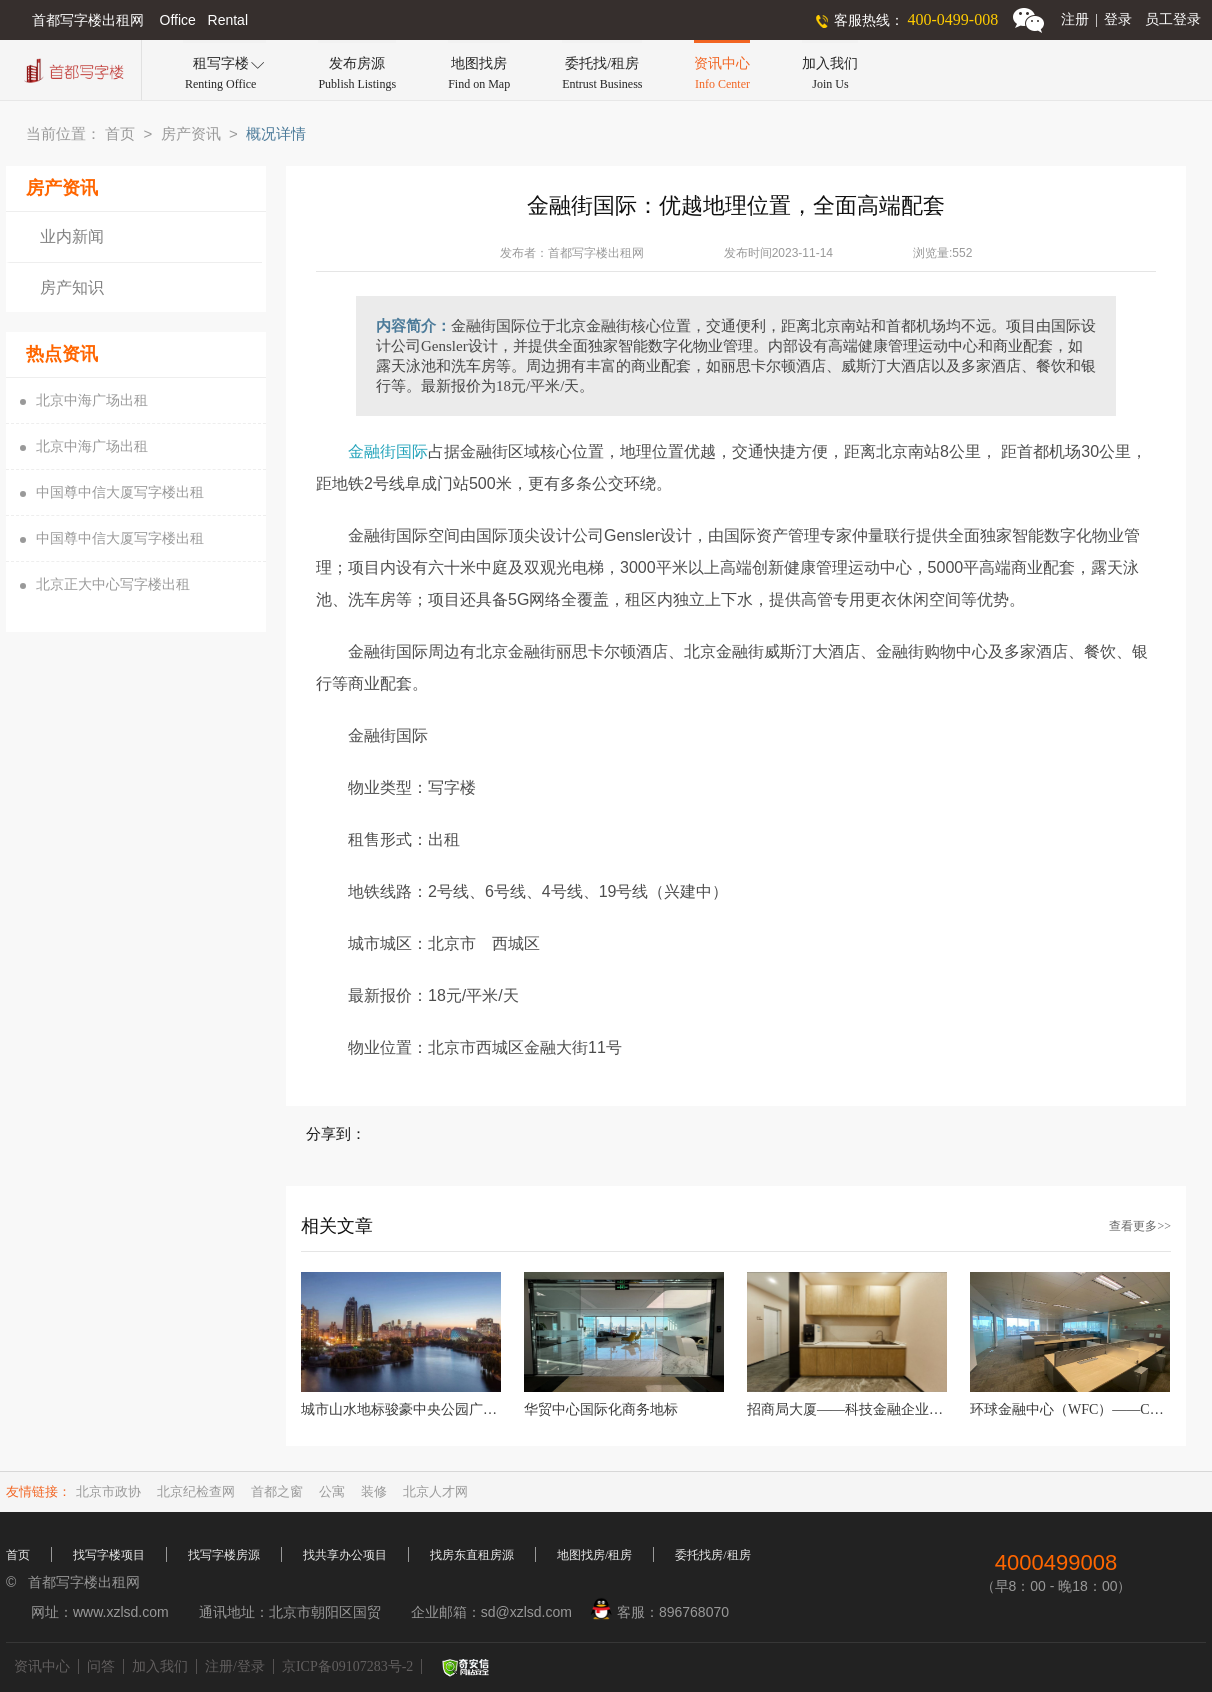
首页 (120, 134)
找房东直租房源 (472, 1555)
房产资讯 (191, 134)
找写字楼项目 (109, 1555)
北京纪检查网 (196, 1491)
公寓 (332, 1491)
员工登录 (1173, 19)
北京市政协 (108, 1491)
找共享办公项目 (345, 1555)
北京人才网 (435, 1491)
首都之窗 (277, 1491)
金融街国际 (388, 451)
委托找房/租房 (712, 1555)
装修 (374, 1491)
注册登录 (1096, 19)
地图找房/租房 (594, 1555)
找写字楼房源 (224, 1555)
